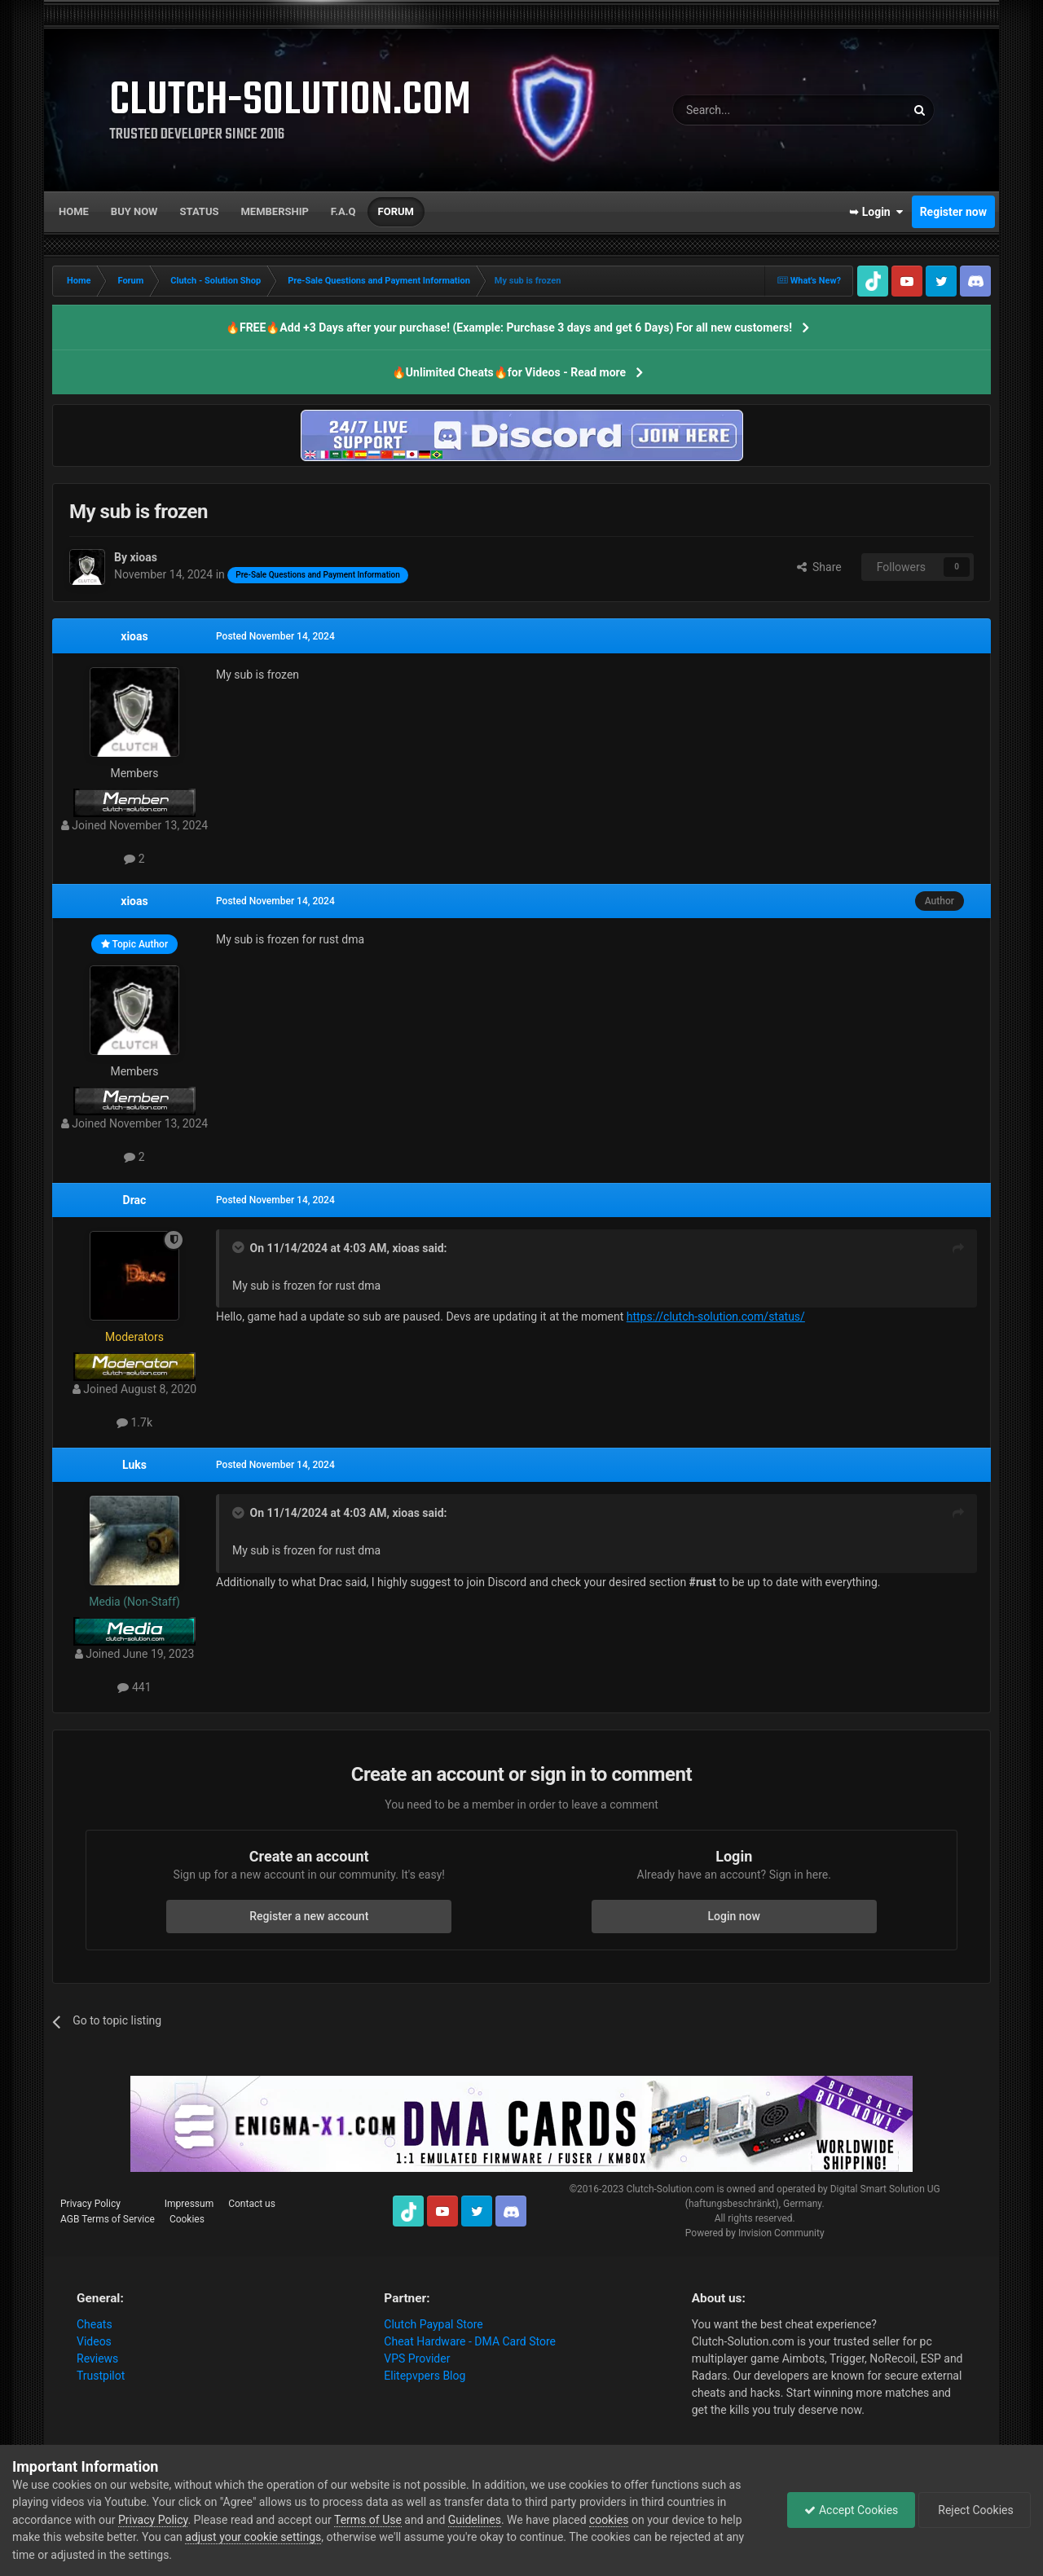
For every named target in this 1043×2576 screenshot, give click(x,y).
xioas (134, 636)
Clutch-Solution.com (670, 2189)
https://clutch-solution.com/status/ (716, 1316)
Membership (274, 211)
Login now (734, 1916)
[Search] (750, 110)
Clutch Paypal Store (433, 2324)
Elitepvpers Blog (424, 2375)
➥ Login (876, 212)
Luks (134, 1464)
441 (134, 1687)
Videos (94, 2341)
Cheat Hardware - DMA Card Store (470, 2341)
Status (199, 211)
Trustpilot (101, 2375)
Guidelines (474, 2519)
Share (819, 567)
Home (74, 211)
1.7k (134, 1422)
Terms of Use (368, 2519)
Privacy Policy (90, 2203)
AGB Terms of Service (107, 2219)
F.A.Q (343, 211)
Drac (135, 1200)
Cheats (94, 2324)
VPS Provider (417, 2358)
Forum (396, 211)
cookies (608, 2519)
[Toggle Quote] (239, 1247)
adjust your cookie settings (253, 2536)
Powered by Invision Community (755, 2233)
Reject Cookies (974, 2510)
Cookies (187, 2219)
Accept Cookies (851, 2510)
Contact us (251, 2203)
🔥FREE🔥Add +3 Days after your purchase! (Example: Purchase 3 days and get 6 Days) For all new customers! (509, 327)
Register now (953, 211)
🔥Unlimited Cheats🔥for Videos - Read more (509, 372)
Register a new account (308, 1916)
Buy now (134, 211)
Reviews (97, 2358)
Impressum (189, 2203)
